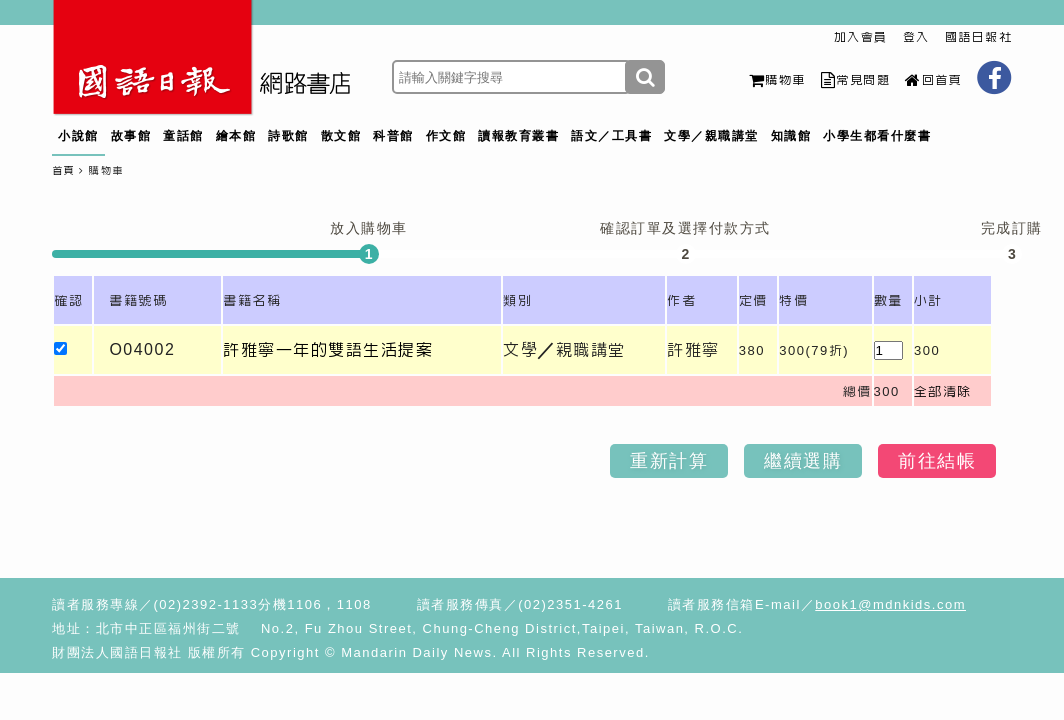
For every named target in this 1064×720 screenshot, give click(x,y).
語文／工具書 (611, 136)
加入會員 (861, 37)
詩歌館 (288, 136)
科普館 (393, 136)
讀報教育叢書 (518, 136)
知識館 (791, 136)
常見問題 (856, 80)
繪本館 (236, 136)
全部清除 (943, 391)
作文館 (446, 136)
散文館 (341, 136)
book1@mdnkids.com (890, 604)
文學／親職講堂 (711, 136)
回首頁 (933, 80)
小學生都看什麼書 (877, 136)
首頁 (63, 170)
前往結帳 (937, 461)
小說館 (78, 136)
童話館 (183, 136)
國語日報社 (979, 37)
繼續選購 (803, 461)
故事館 (131, 136)
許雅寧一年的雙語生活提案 (328, 349)
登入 (916, 37)
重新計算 (669, 461)
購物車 (777, 80)
